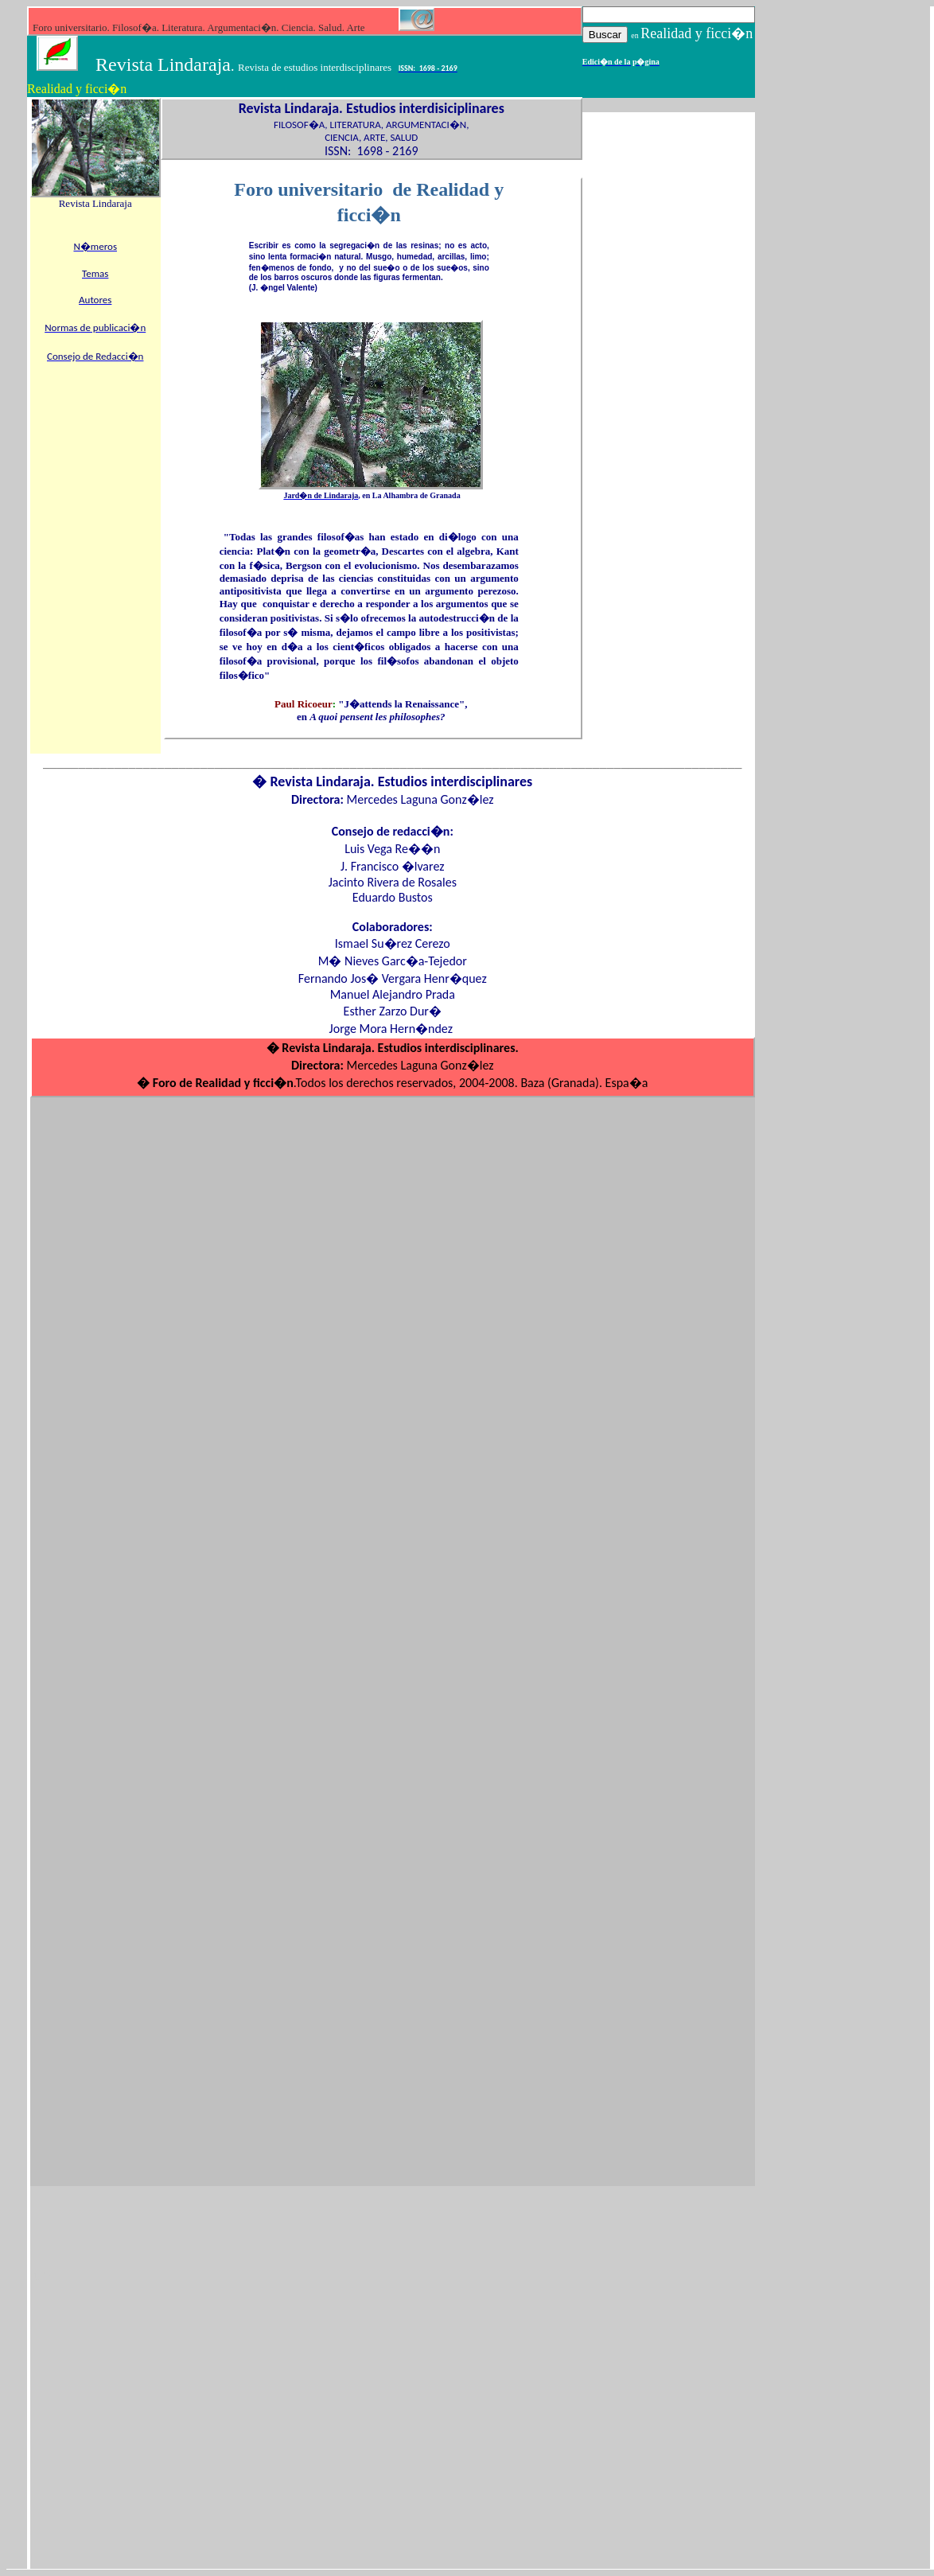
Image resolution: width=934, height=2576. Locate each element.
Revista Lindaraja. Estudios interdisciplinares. (399, 1047)
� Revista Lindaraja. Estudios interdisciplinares (392, 781)
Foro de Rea (184, 1082)
